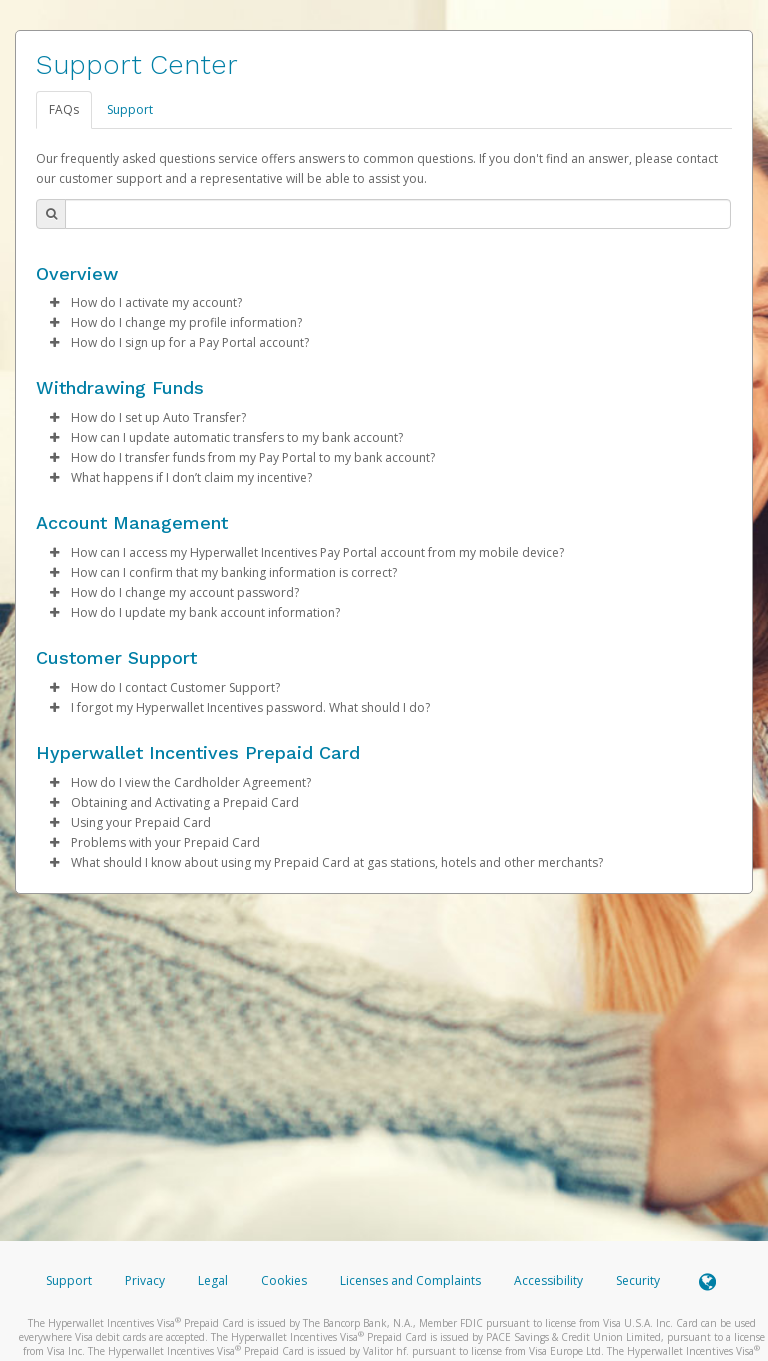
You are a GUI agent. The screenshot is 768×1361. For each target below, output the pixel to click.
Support (130, 109)
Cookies (284, 1280)
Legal (213, 1280)
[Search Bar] (398, 214)
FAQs (64, 109)
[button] (54, 303)
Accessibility (548, 1280)
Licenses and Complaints (412, 1280)
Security (638, 1280)
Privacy (145, 1280)
